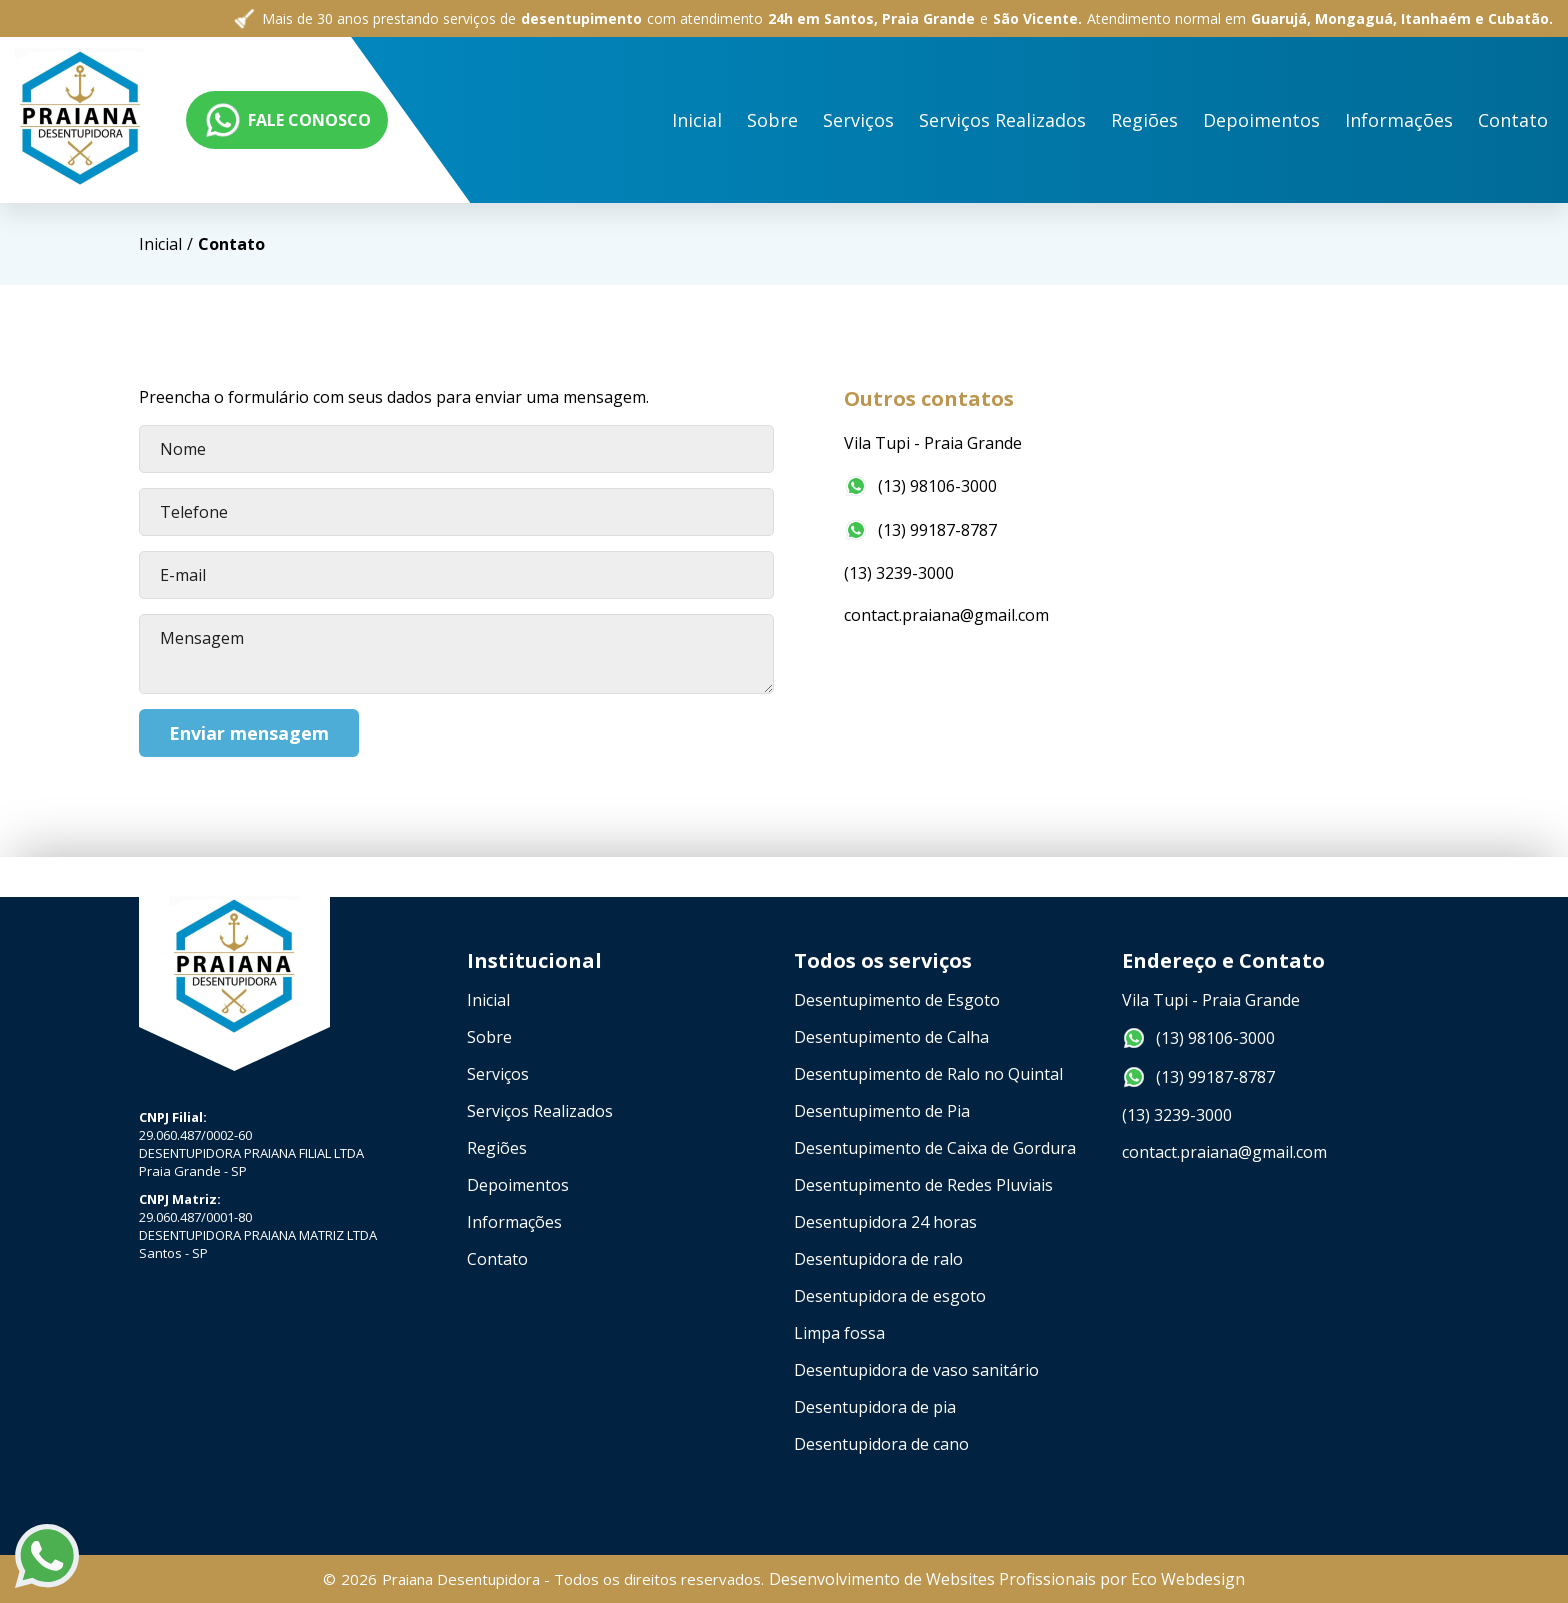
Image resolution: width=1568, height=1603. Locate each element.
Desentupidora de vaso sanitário (916, 1370)
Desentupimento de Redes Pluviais (923, 1185)
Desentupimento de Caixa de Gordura (935, 1148)
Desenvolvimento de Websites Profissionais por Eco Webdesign (1007, 1579)
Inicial (380, 96)
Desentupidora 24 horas (885, 1222)
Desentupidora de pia (875, 1407)
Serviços (498, 1074)
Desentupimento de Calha (891, 1037)
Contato (497, 1259)
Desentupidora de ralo (878, 1259)
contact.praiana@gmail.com (948, 615)
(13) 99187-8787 (922, 530)
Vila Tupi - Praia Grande (935, 443)
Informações (514, 1222)
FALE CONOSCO (1452, 120)
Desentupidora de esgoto (890, 1296)
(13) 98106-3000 (922, 486)
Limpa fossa (839, 1333)
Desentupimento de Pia (882, 1111)
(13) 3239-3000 (901, 573)
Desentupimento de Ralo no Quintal (928, 1074)
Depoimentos (518, 1185)
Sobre (465, 95)
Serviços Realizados (540, 1111)
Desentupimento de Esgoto (897, 1000)
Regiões (497, 1148)
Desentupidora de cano (881, 1444)
